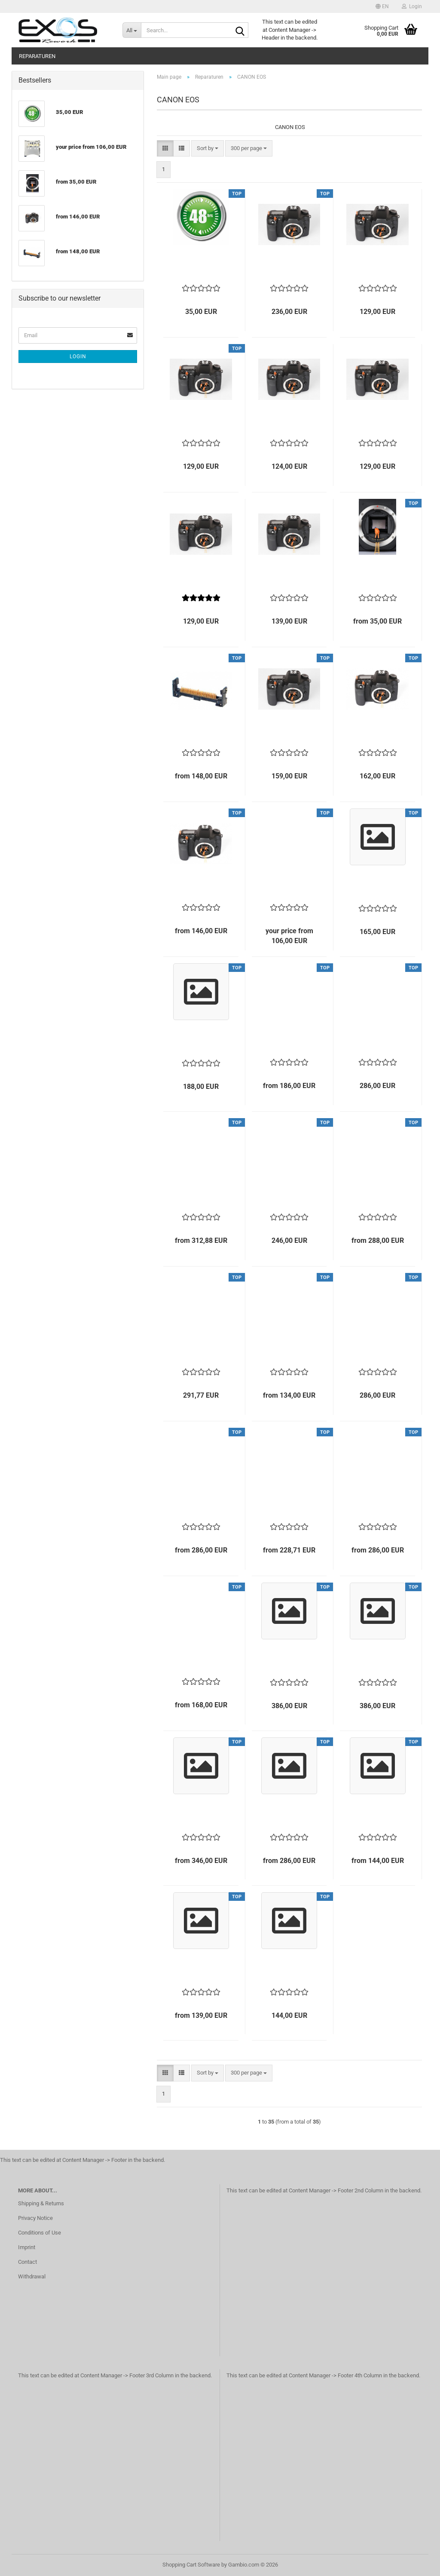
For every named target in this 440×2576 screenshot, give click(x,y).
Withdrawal (32, 2276)
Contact (27, 2262)
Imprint (26, 2247)
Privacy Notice (35, 2218)
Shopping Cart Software (191, 2564)
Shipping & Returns (41, 2203)
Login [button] (412, 6)
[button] (382, 6)
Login (78, 357)
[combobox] (207, 148)
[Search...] (131, 30)
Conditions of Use (39, 2232)
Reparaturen (37, 56)
